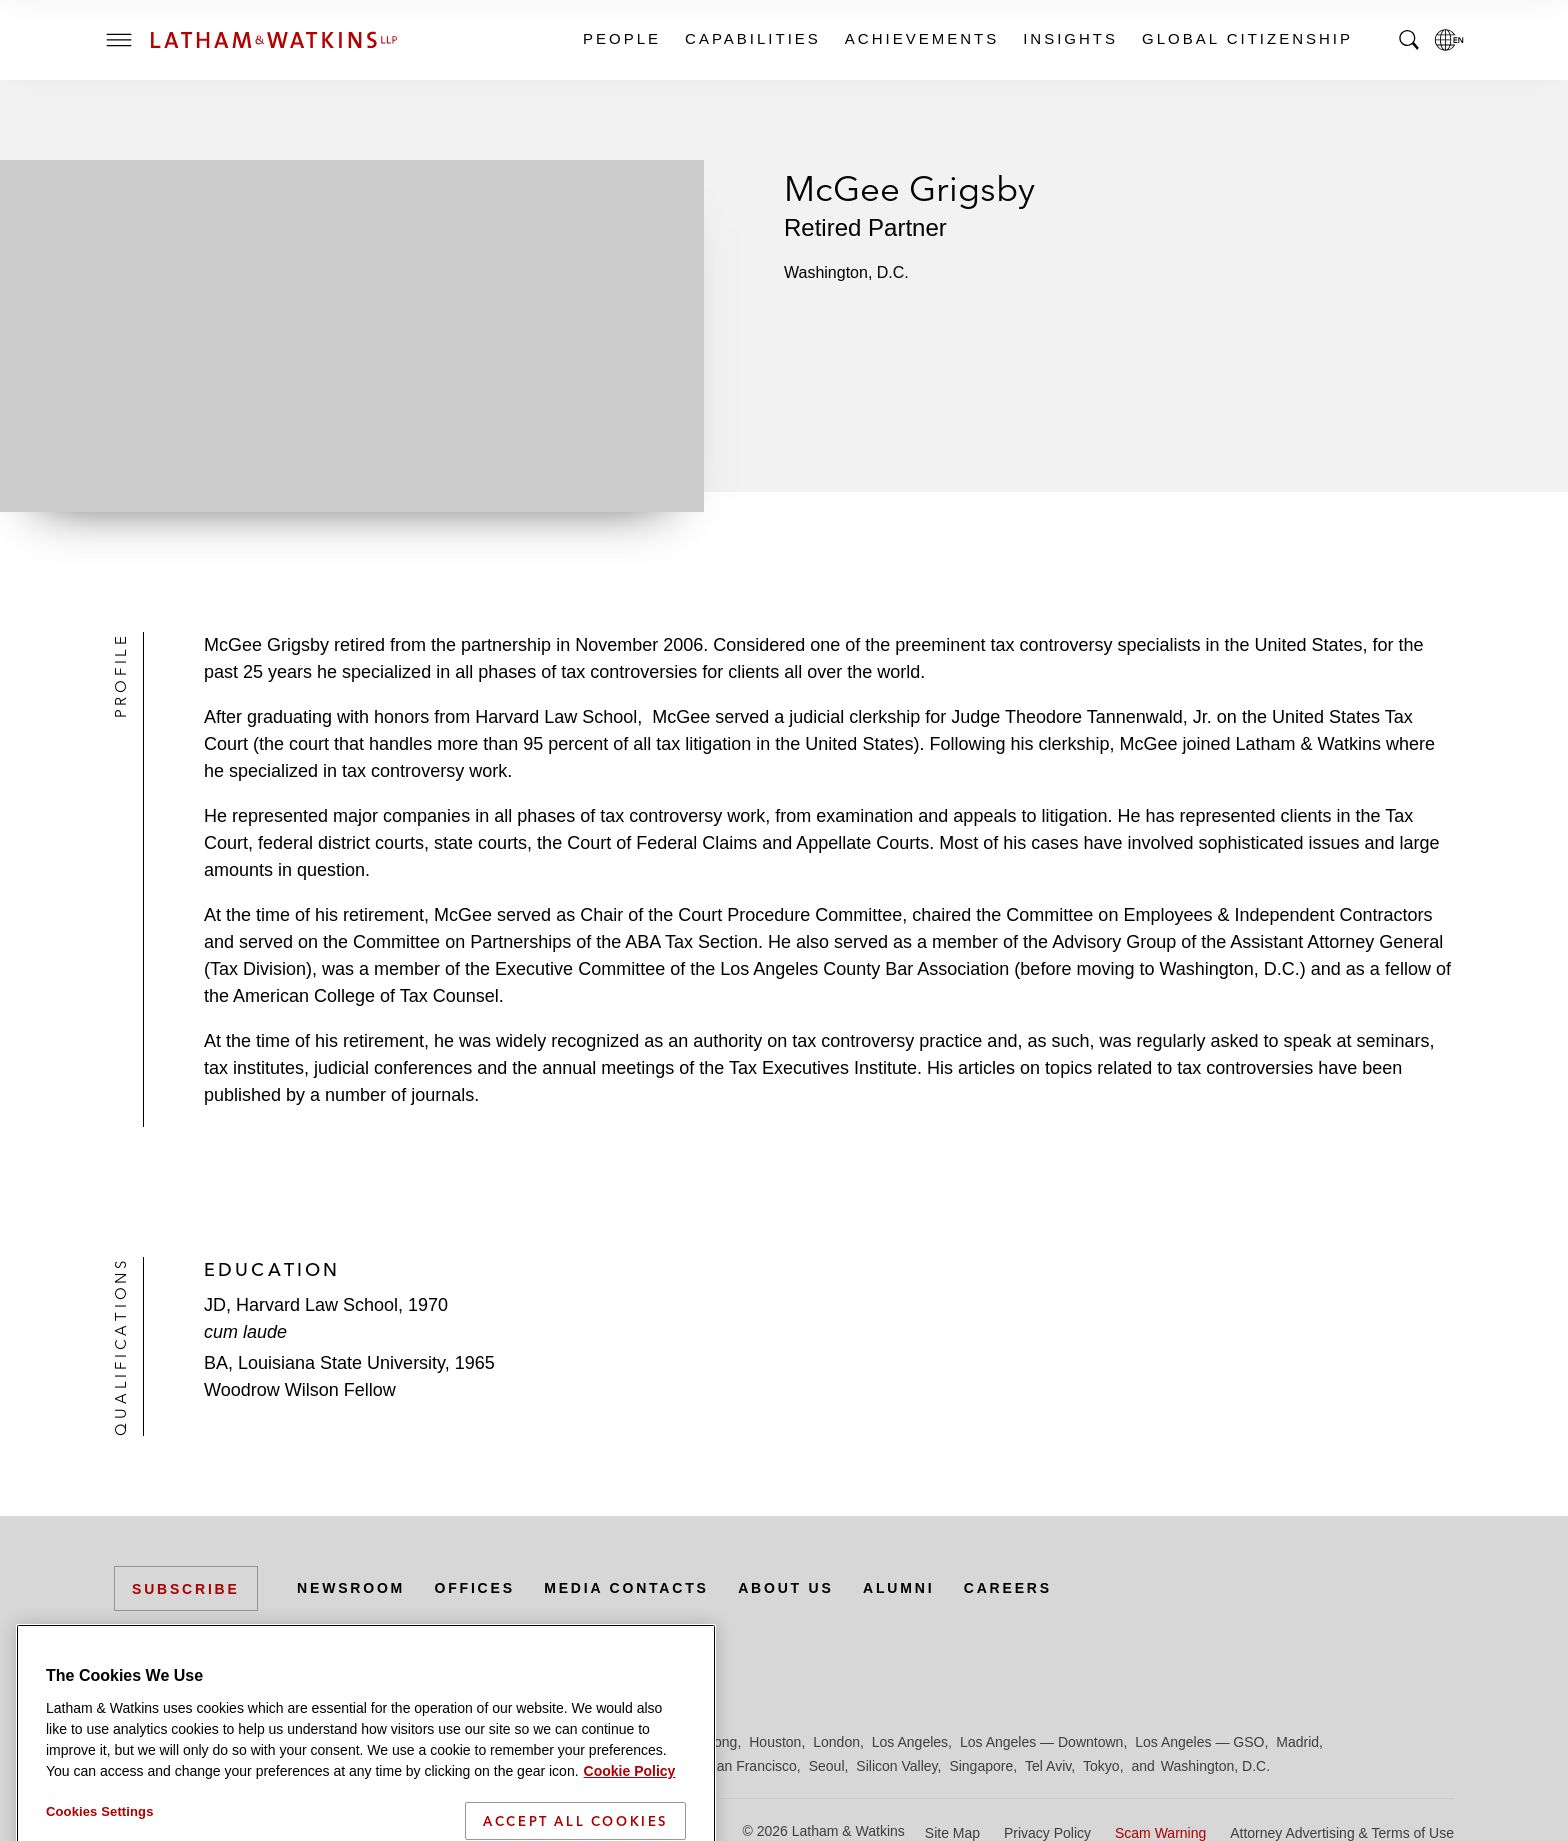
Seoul (827, 1766)
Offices (475, 1588)
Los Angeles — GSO (1199, 1742)
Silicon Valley (896, 1766)
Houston (775, 1742)
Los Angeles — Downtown (1041, 1742)
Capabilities (752, 38)
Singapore (981, 1766)
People (621, 38)
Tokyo (1101, 1766)
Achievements (921, 38)
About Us (786, 1588)
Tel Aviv (1048, 1766)
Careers (1008, 1588)
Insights (1069, 38)
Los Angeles (910, 1742)
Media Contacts (626, 1588)
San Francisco (751, 1766)
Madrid (1297, 1742)
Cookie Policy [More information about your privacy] (630, 1829)
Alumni (898, 1588)
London (836, 1742)
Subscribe (186, 1589)
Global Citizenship (1246, 38)
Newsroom (351, 1588)
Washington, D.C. (1215, 1766)
